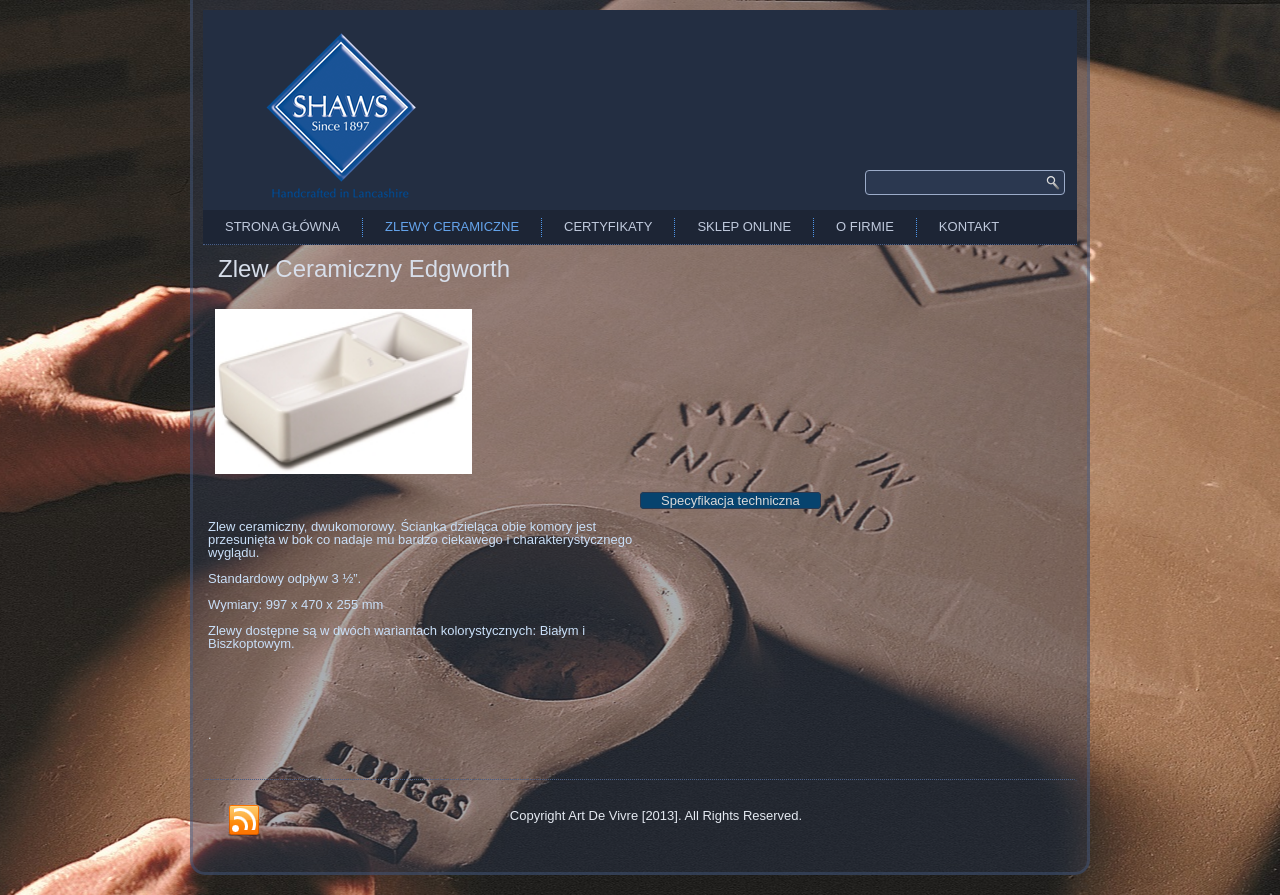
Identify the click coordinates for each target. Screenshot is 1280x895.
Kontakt (969, 226)
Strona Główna (282, 226)
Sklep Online (744, 226)
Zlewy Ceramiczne (452, 226)
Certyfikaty (608, 226)
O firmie (865, 226)
